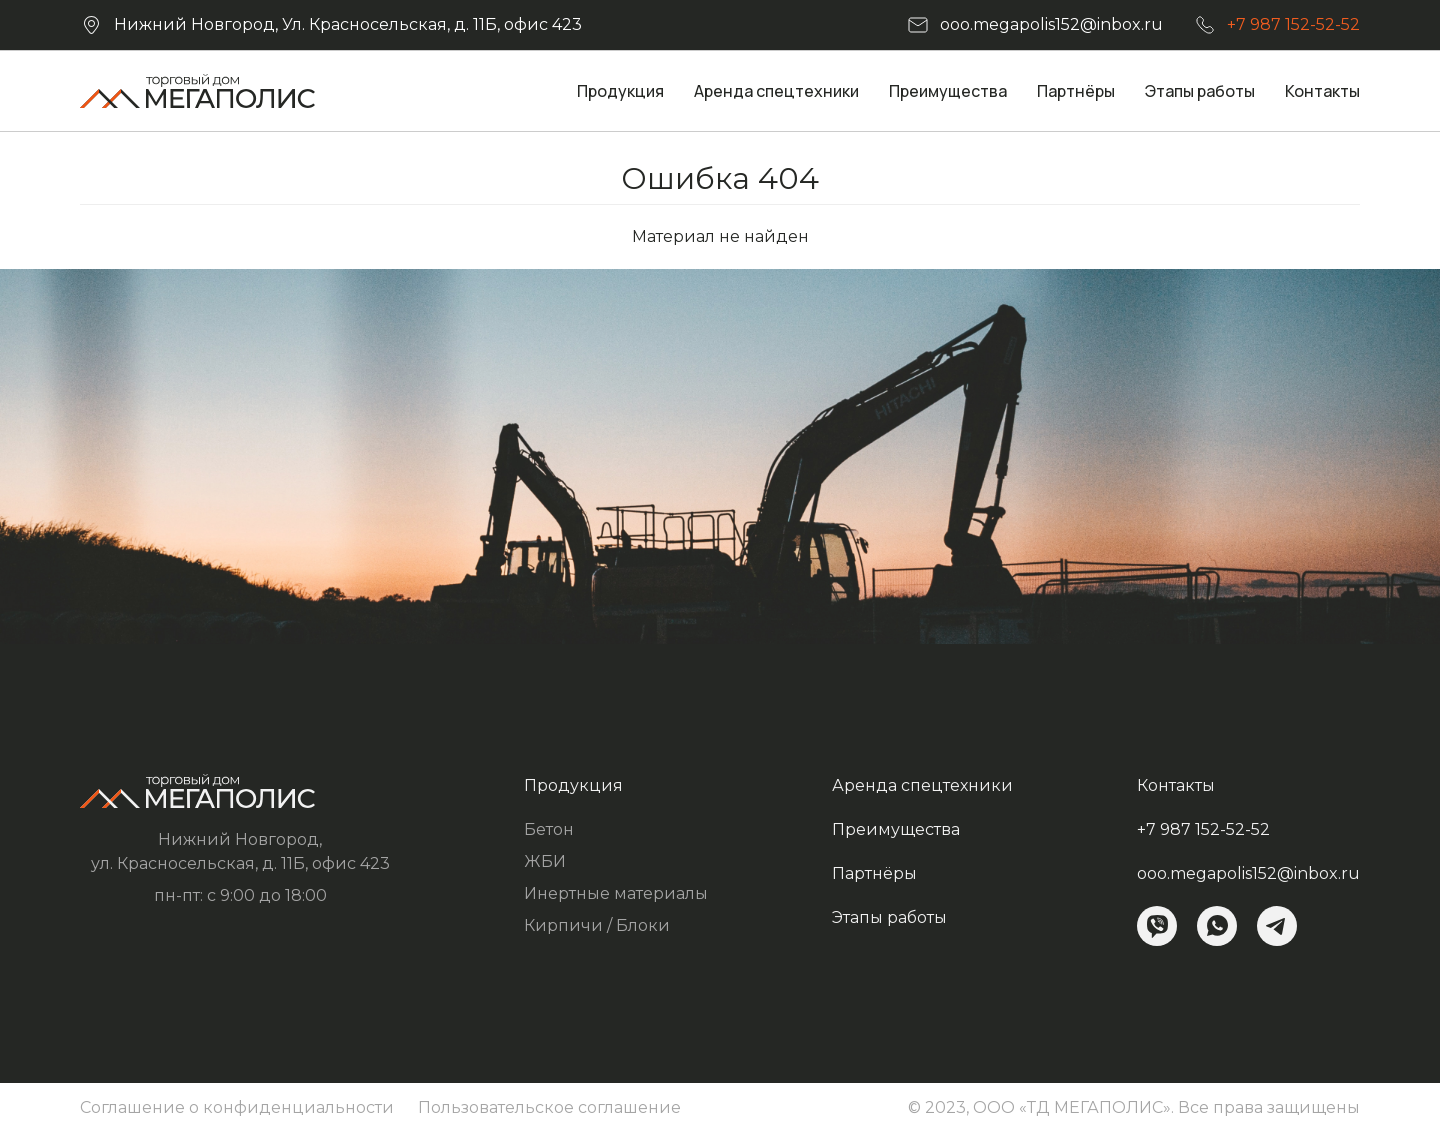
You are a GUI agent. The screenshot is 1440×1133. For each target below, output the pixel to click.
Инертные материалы (616, 893)
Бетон (549, 829)
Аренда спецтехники (776, 91)
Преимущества (948, 91)
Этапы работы (1200, 91)
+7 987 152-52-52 (1293, 24)
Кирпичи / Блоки (597, 925)
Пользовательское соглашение (549, 1107)
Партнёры (1076, 91)
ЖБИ (545, 861)
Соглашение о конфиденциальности (237, 1107)
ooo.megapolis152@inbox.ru (1051, 24)
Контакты (1322, 91)
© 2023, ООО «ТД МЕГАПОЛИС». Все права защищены (1134, 1107)
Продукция (620, 91)
